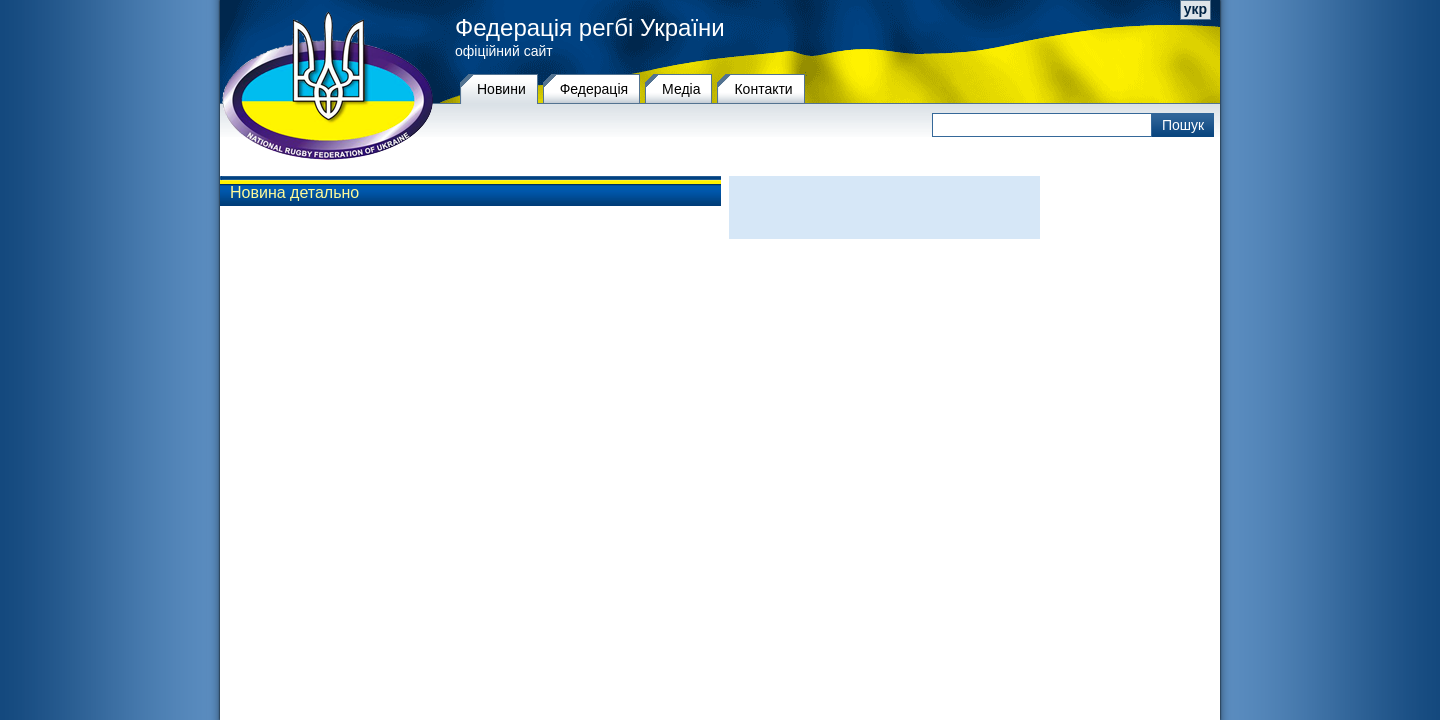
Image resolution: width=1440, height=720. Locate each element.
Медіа (681, 89)
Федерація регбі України (590, 28)
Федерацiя (594, 89)
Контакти (763, 89)
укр (1195, 9)
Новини (501, 89)
